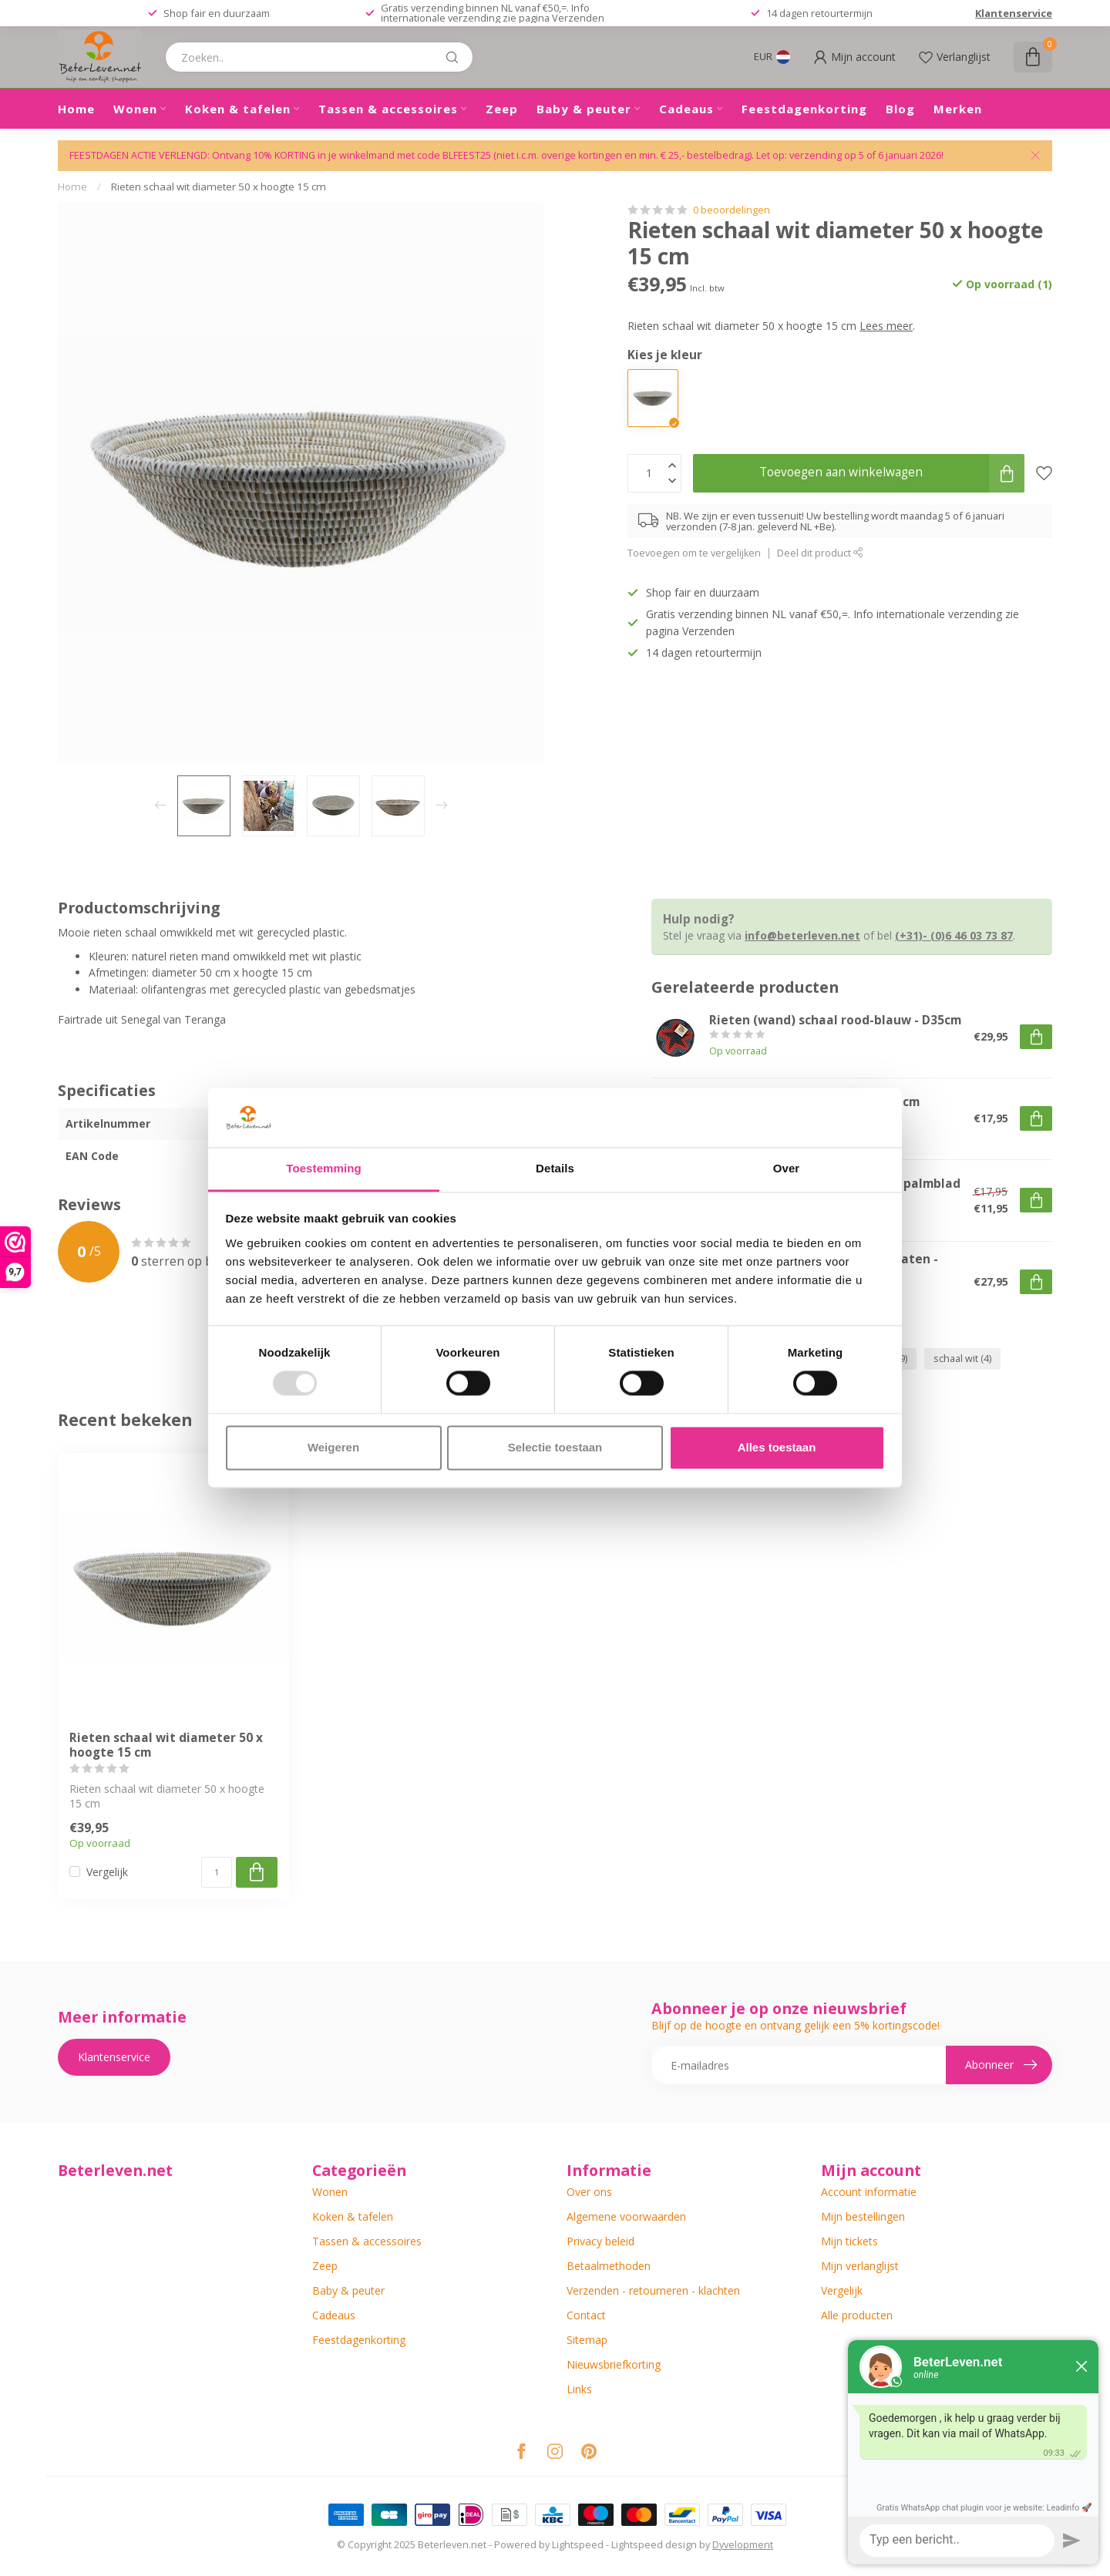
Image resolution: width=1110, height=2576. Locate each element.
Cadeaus (686, 108)
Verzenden (578, 18)
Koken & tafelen (238, 108)
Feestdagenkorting (804, 108)
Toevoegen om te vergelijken (694, 553)
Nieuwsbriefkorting (614, 2364)
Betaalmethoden (609, 2265)
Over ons (589, 2191)
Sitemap (587, 2339)
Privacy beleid (600, 2241)
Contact (586, 2315)
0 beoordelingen (731, 210)
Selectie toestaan (555, 1447)
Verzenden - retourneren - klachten (653, 2290)
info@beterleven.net (802, 935)
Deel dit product (820, 553)
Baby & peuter (583, 108)
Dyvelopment (742, 2544)
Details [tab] (555, 1168)
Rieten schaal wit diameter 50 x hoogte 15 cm (218, 186)
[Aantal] (216, 1872)
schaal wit (962, 1358)
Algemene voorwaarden (626, 2216)
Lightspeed (578, 2544)
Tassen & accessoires (388, 108)
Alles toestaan (777, 1447)
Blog (900, 108)
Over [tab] (786, 1168)
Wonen (135, 108)
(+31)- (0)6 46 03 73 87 (954, 935)
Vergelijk (107, 1872)
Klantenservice (1013, 13)
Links (579, 2389)
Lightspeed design (654, 2544)
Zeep (502, 108)
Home (76, 108)
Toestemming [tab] (324, 1168)
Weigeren (333, 1447)
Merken (957, 108)
